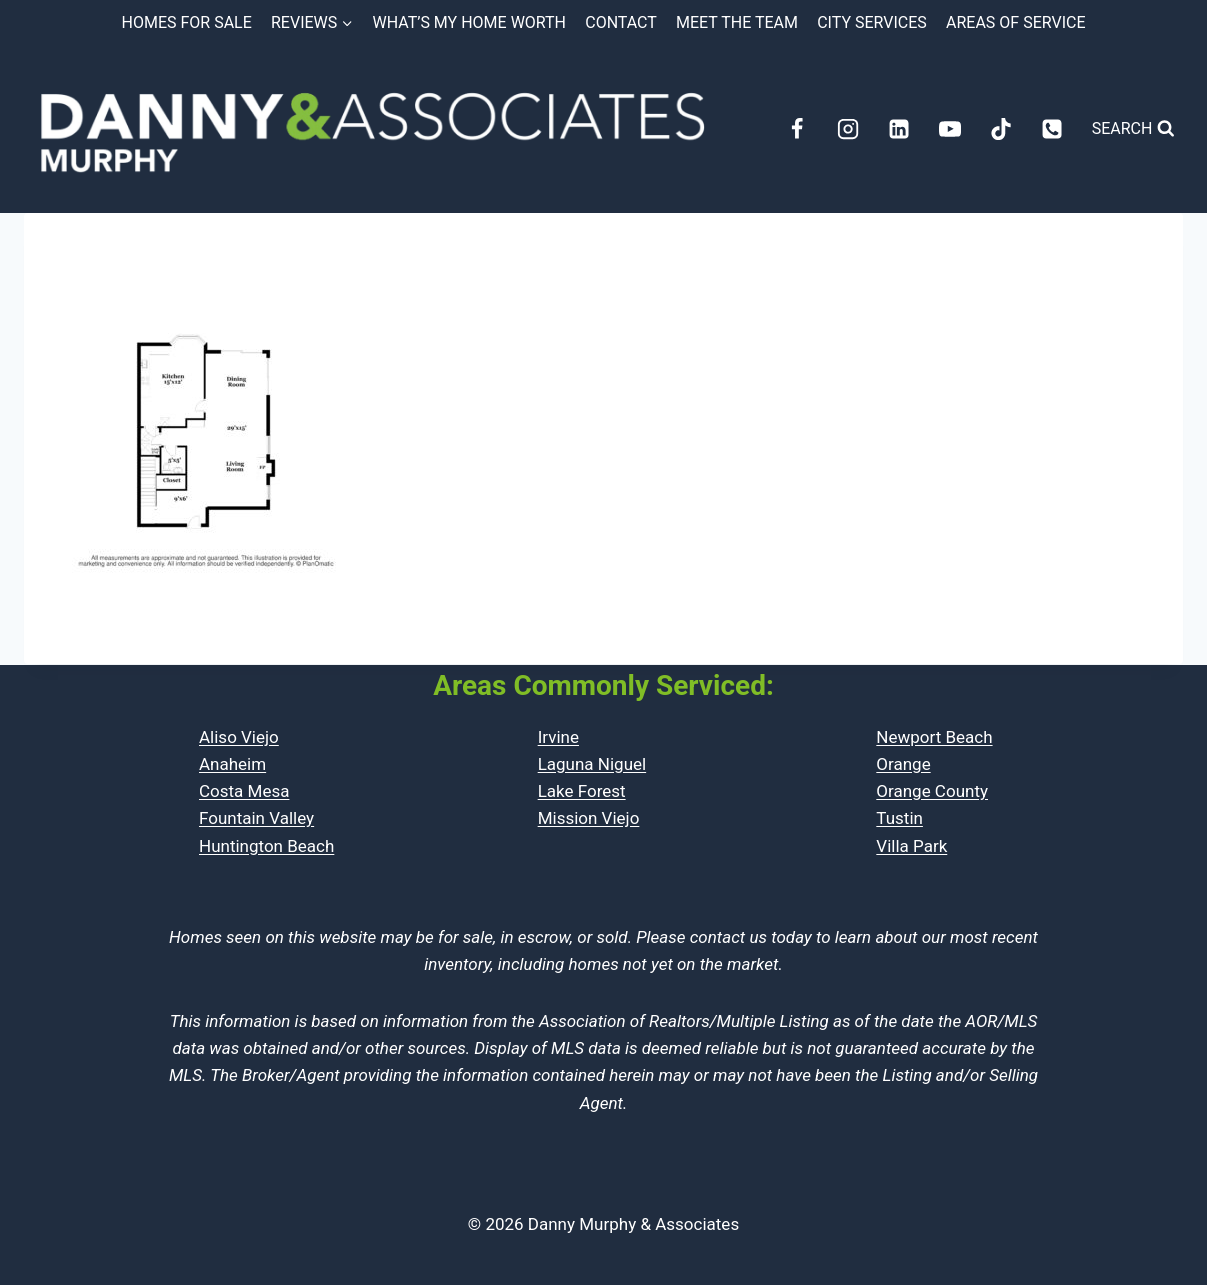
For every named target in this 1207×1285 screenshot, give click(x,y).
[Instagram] (848, 129)
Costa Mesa (244, 791)
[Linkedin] (899, 129)
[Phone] (1052, 129)
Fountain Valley (256, 818)
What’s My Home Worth (469, 22)
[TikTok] (1001, 129)
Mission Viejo (589, 818)
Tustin (899, 818)
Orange (903, 764)
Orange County (932, 791)
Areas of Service (1015, 22)
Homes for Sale (187, 22)
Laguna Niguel (592, 764)
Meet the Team (737, 22)
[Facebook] (797, 129)
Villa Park (911, 846)
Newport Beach (934, 737)
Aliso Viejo (239, 737)
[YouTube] (950, 129)
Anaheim (232, 764)
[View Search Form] (1133, 129)
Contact (621, 22)
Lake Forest (582, 791)
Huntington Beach (266, 846)
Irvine (558, 737)
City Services (872, 22)
